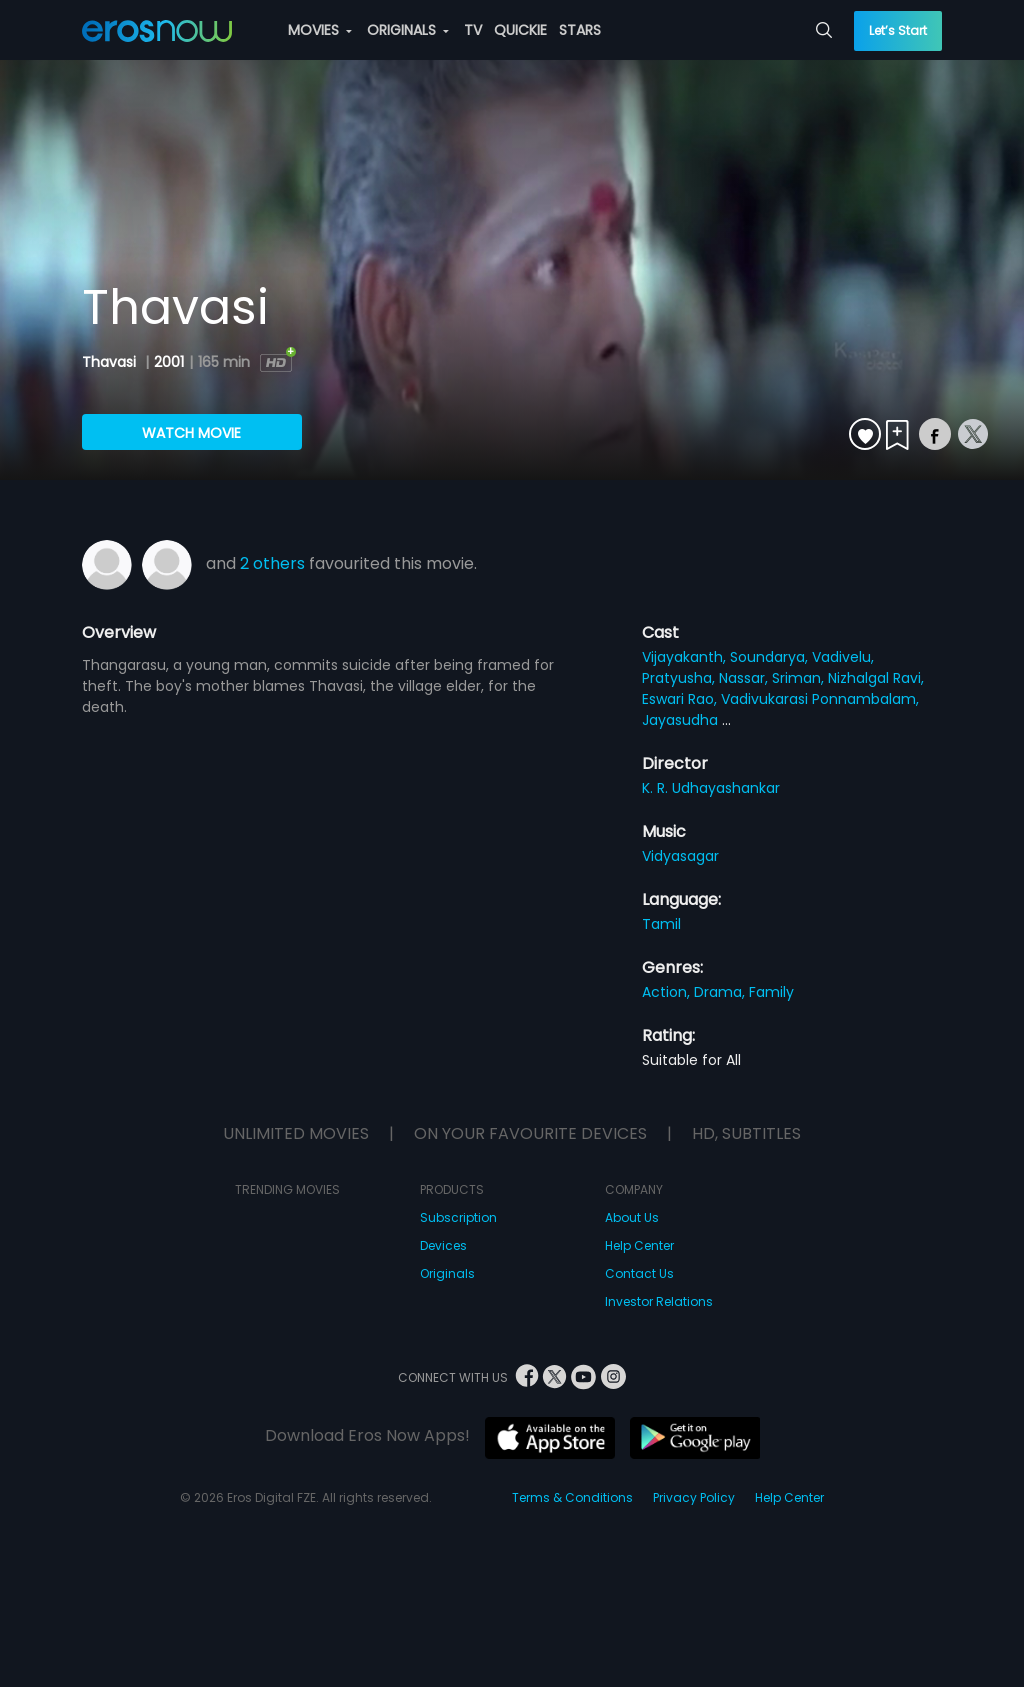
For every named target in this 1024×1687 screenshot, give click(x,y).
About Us (632, 1217)
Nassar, (745, 678)
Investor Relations (659, 1301)
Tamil (661, 924)
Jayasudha (682, 720)
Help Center (639, 1245)
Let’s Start (898, 30)
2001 (169, 362)
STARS (580, 30)
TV (473, 30)
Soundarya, (771, 657)
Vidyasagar (680, 856)
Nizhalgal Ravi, (876, 678)
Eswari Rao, (681, 699)
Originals (447, 1273)
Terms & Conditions (572, 1497)
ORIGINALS (408, 30)
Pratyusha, (680, 678)
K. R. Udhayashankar (711, 788)
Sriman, (800, 678)
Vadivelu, (843, 657)
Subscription (458, 1217)
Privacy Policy (694, 1497)
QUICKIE (520, 30)
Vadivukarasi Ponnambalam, (820, 699)
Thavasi (111, 362)
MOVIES (320, 30)
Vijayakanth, (686, 657)
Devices (443, 1245)
